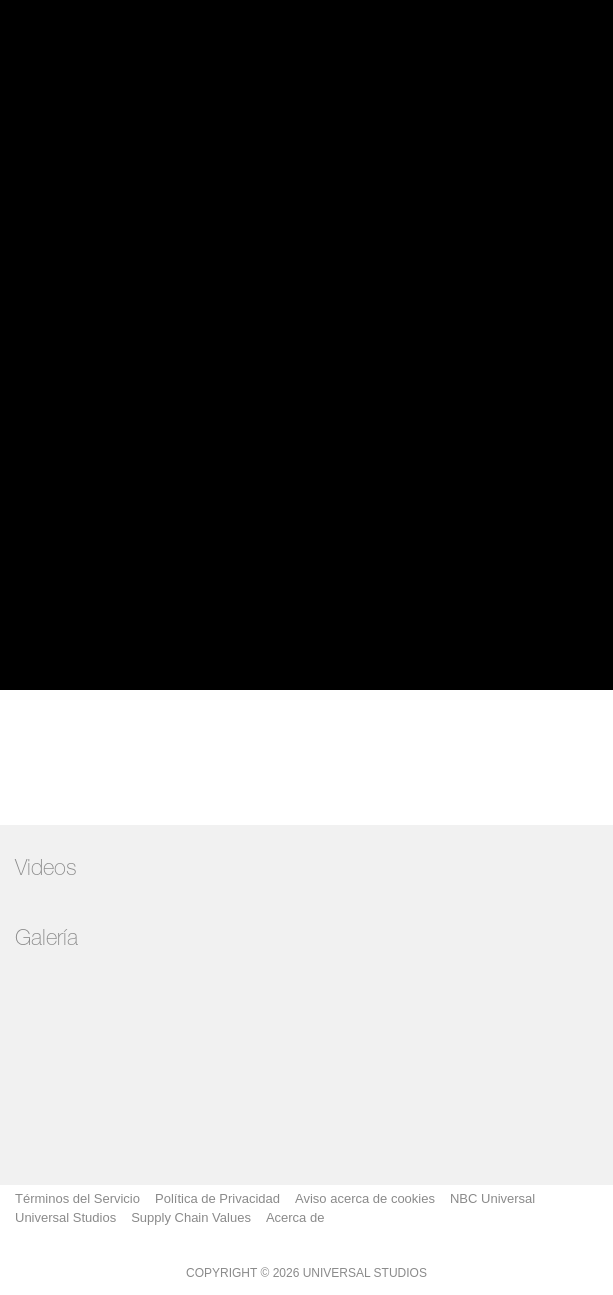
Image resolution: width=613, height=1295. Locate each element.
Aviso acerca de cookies (365, 1198)
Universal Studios (65, 1217)
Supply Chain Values (191, 1217)
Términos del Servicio (77, 1198)
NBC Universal (492, 1198)
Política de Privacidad (217, 1198)
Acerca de (295, 1217)
